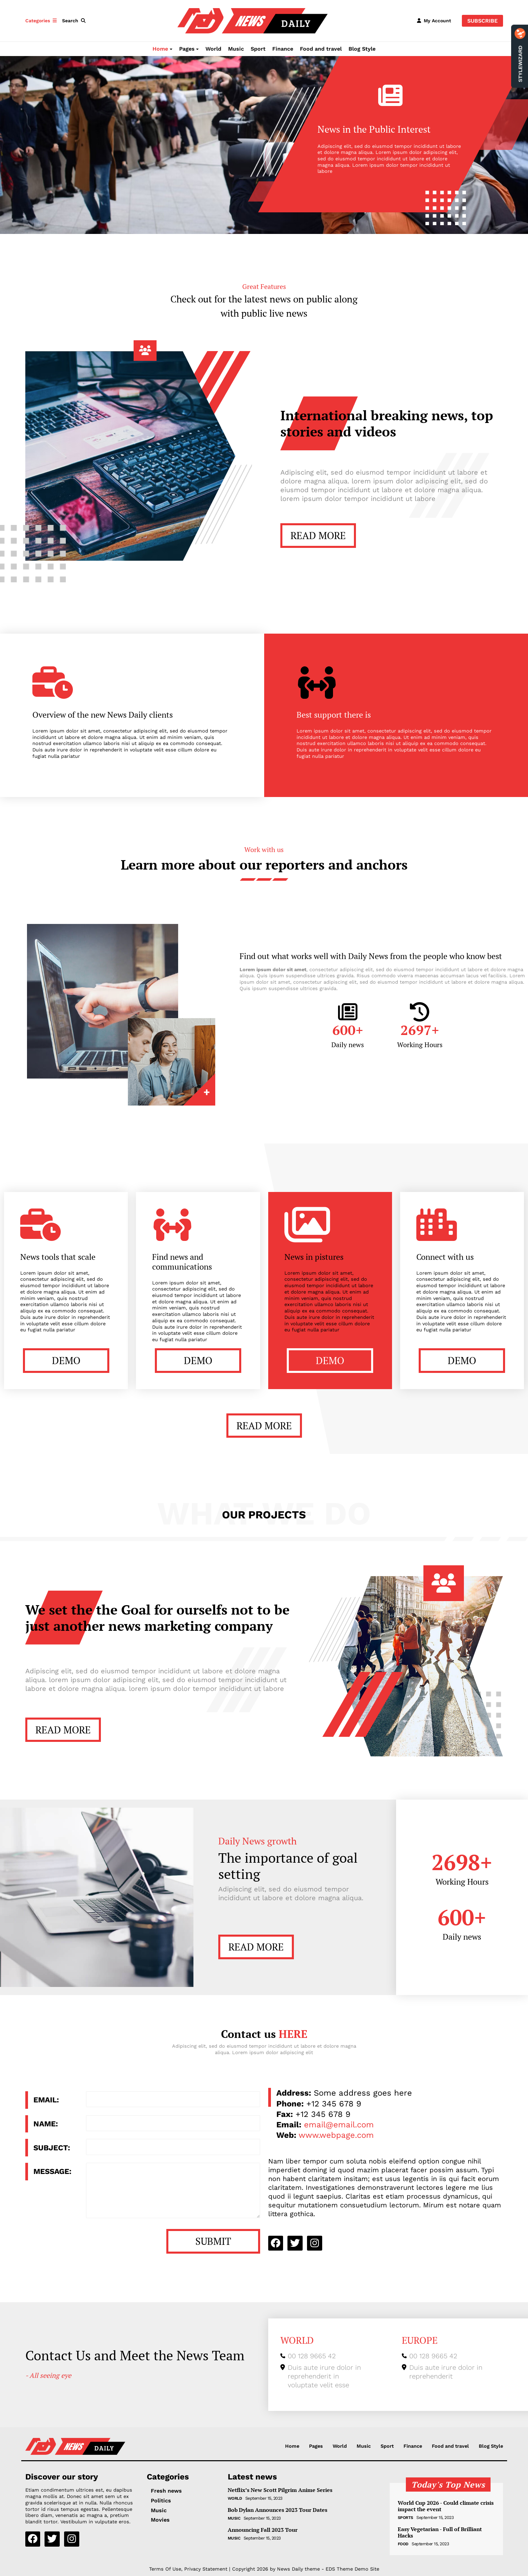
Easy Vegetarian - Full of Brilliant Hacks (440, 2532)
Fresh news (166, 2491)
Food (403, 2544)
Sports (405, 2518)
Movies (160, 2520)
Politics (161, 2500)
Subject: (51, 2147)
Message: (52, 2171)
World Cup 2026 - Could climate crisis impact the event (446, 2506)
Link (171, 1062)
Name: (45, 2123)
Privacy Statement (205, 2569)
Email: (46, 2099)
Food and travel (321, 49)
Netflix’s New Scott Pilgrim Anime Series (280, 2490)
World (213, 49)
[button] (75, 21)
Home (160, 49)
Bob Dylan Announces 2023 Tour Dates (277, 2510)
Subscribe (482, 21)
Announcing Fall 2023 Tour (263, 2530)
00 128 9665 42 (312, 2356)
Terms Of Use (165, 2569)
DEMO (66, 1360)
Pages (187, 49)
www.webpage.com (336, 2135)
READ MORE (318, 535)
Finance (282, 49)
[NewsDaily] (252, 20)
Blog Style (362, 49)
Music (236, 49)
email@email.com (339, 2124)
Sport (258, 49)
